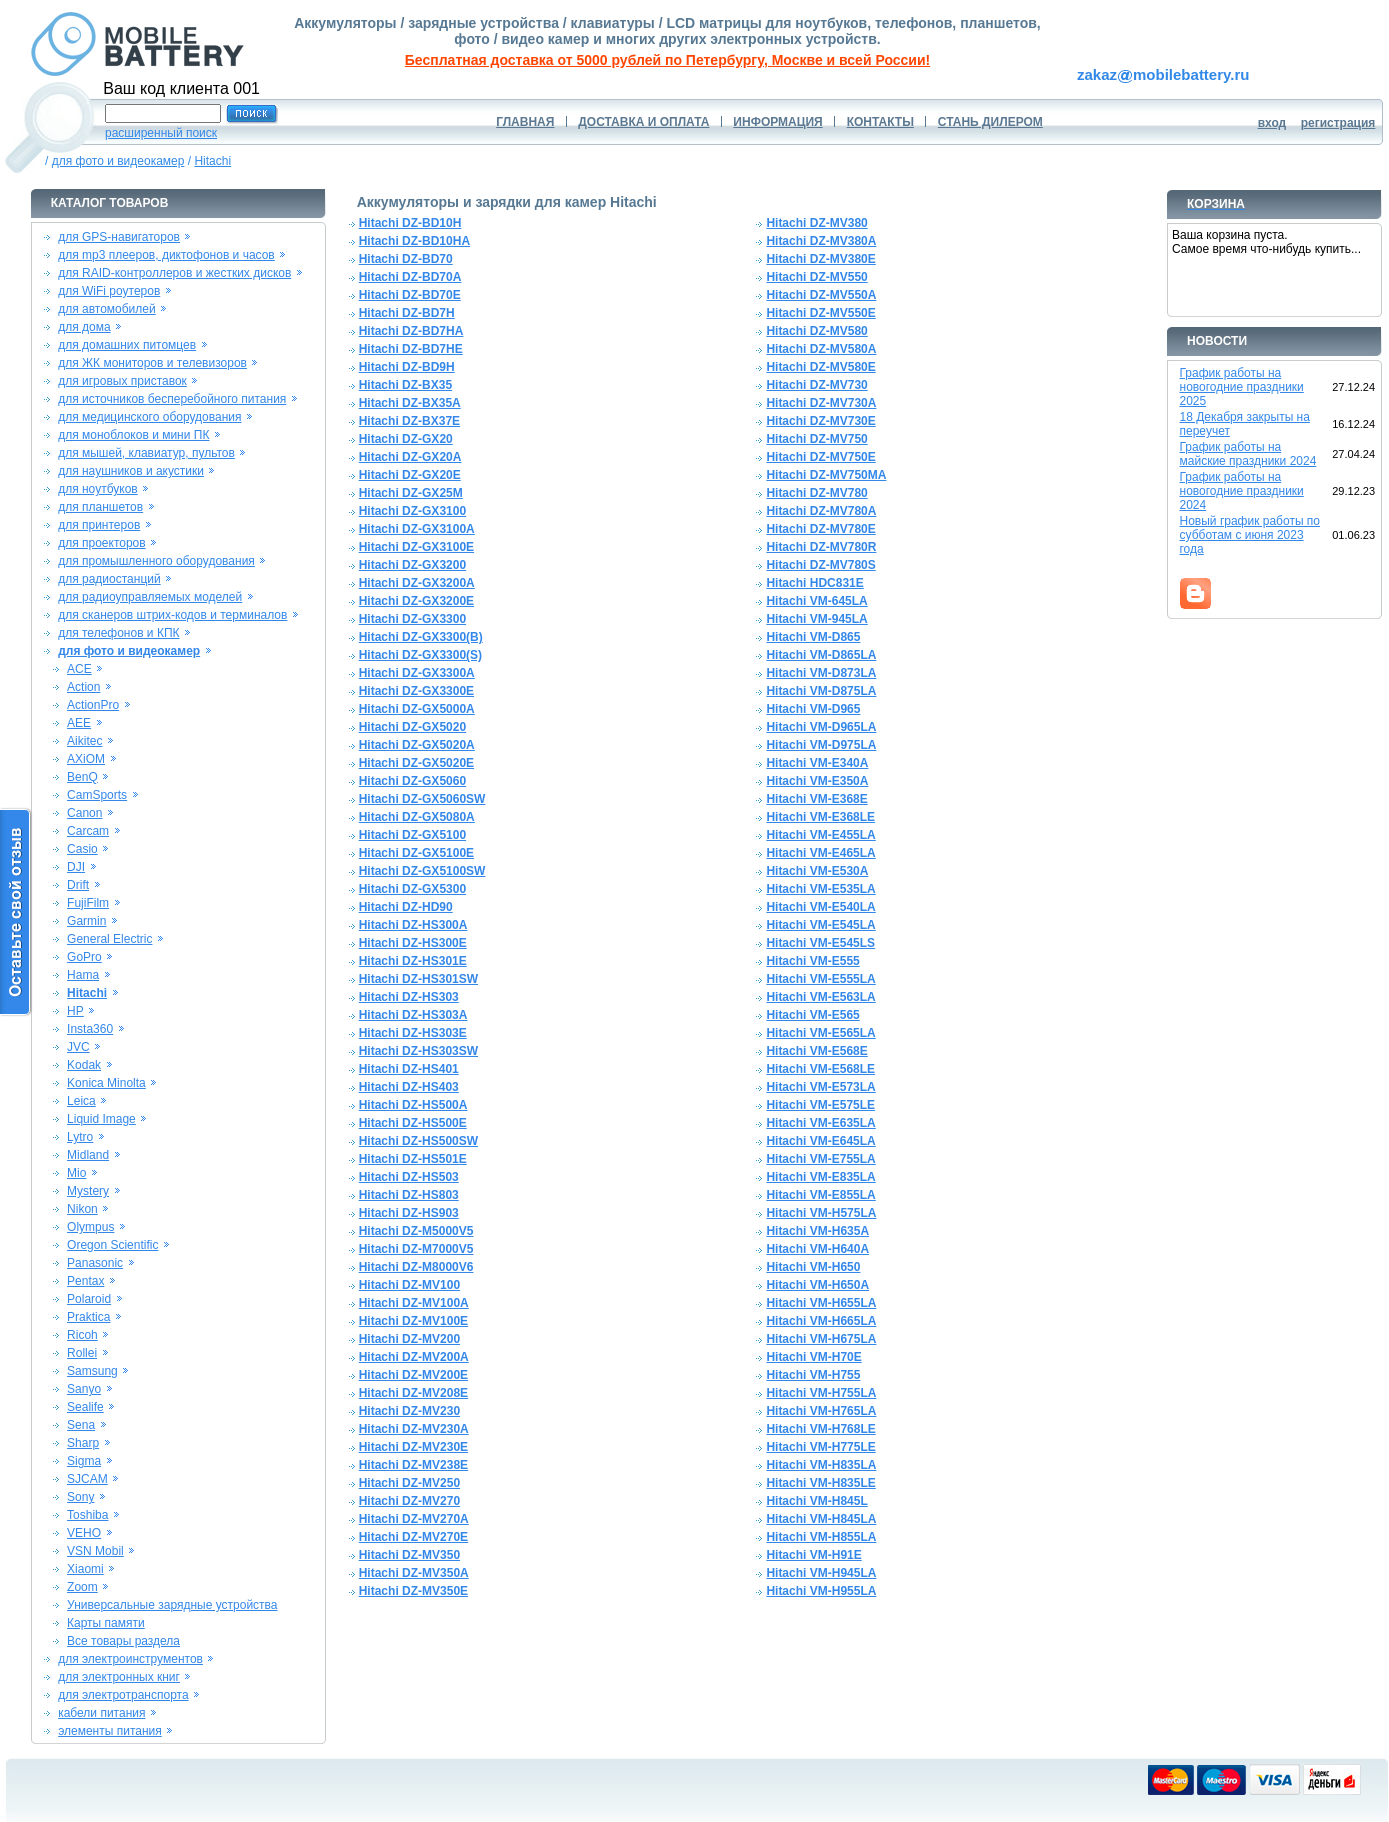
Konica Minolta (106, 1083)
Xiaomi (85, 1569)
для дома (84, 327)
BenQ (82, 777)
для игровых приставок (122, 381)
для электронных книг (119, 1677)
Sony (80, 1497)
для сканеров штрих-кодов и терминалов (172, 615)
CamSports (97, 795)
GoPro (84, 957)
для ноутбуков (98, 489)
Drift (78, 885)
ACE (79, 669)
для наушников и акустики (131, 471)
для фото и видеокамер (118, 161)
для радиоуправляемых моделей (150, 597)
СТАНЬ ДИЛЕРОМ (990, 122)
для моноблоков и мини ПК (133, 435)
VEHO (84, 1533)
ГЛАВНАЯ (525, 122)
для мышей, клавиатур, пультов (146, 453)
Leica (81, 1101)
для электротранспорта (123, 1695)
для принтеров (99, 525)
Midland (88, 1155)
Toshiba (87, 1515)
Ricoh (82, 1335)
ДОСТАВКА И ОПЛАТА (643, 122)
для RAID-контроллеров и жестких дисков (174, 273)
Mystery (88, 1191)
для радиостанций (109, 579)
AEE (79, 723)
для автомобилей (107, 309)
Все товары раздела (123, 1641)
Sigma (84, 1461)
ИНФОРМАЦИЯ (777, 122)
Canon (84, 813)
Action (83, 687)
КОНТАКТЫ (880, 122)
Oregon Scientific (112, 1245)
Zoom (82, 1587)
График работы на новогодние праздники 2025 (1242, 387)
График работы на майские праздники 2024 (1248, 454)
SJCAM (87, 1479)
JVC (78, 1047)
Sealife (85, 1407)
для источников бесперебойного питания (172, 399)
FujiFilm (88, 903)
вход (1272, 123)
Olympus (90, 1227)
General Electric (109, 939)
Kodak (84, 1065)
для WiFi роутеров (109, 291)
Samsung (92, 1371)
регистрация (1338, 123)
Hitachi (212, 161)
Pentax (85, 1281)
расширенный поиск (161, 133)
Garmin (86, 921)
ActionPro (93, 705)
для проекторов (102, 543)
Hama (83, 975)
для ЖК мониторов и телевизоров (152, 363)
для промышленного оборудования (156, 561)
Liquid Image (101, 1119)
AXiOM (86, 759)
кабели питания (101, 1713)
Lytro (80, 1137)
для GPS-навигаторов (119, 237)
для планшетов (100, 507)
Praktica (88, 1317)
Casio (82, 849)
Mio (76, 1173)
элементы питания (110, 1731)
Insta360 (90, 1029)
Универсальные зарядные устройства (172, 1605)
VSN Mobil (95, 1551)
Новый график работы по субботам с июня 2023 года (1250, 535)
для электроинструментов (130, 1659)
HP (75, 1011)
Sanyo (84, 1389)
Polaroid (89, 1299)
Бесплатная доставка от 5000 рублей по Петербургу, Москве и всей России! (667, 60)
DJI (76, 867)
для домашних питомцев (127, 345)
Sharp (83, 1443)
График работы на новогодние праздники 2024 (1242, 491)
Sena (81, 1425)
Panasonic (95, 1263)
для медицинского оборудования (149, 417)
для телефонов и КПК (118, 633)
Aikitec (84, 741)
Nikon (82, 1209)
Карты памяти (106, 1623)
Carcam (88, 831)
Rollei (82, 1353)
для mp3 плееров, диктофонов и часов (166, 255)
